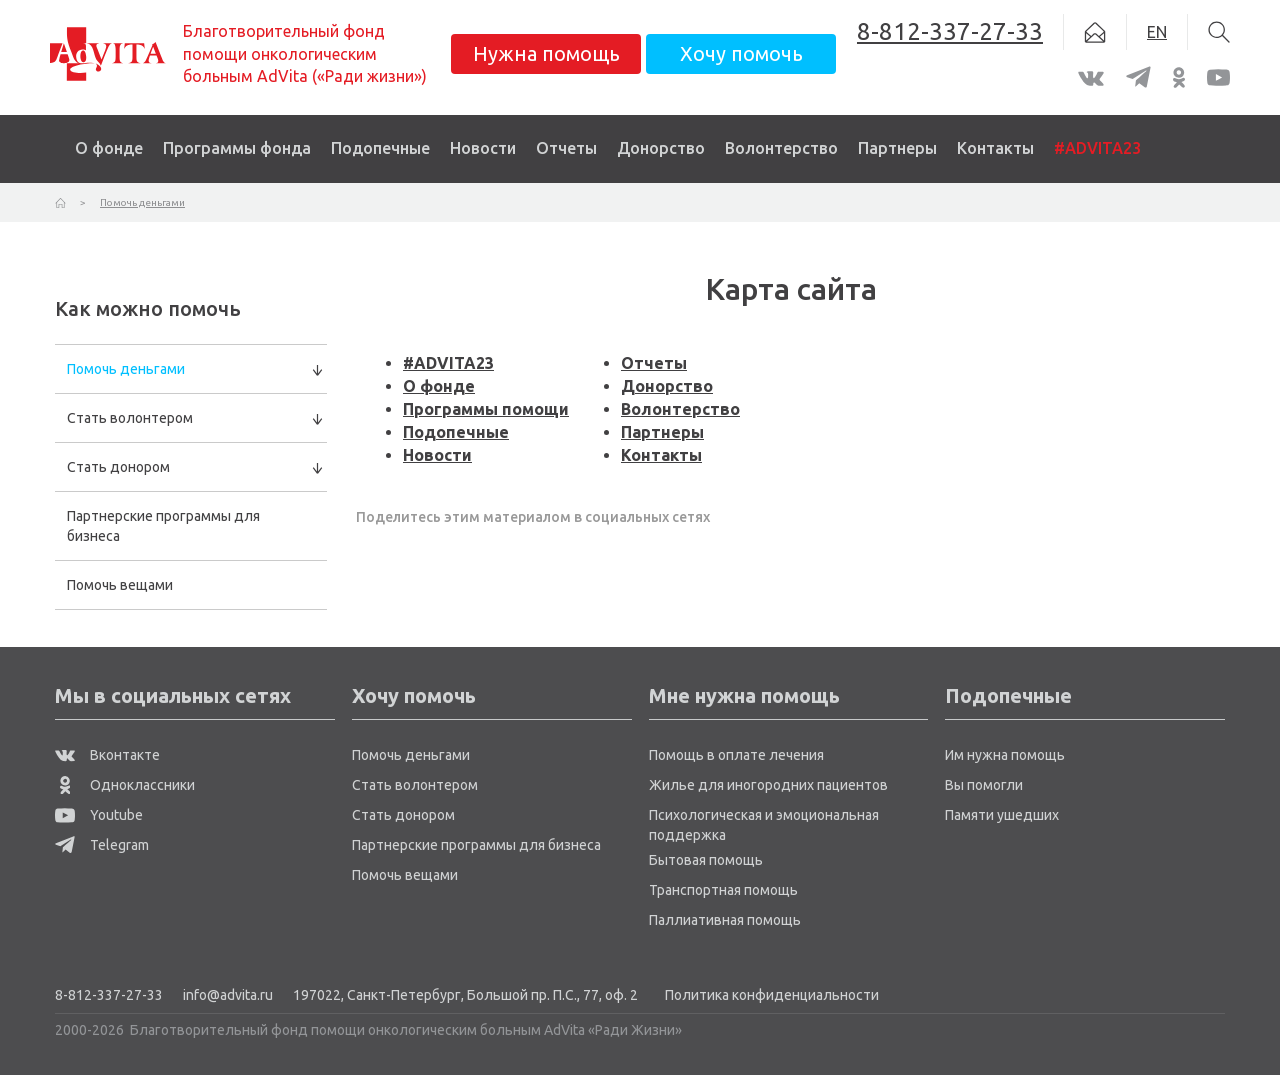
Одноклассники (125, 785)
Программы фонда (237, 148)
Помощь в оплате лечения (736, 755)
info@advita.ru (228, 995)
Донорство (661, 148)
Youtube (99, 815)
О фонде (109, 148)
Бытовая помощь (706, 860)
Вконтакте (107, 755)
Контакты (995, 148)
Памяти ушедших (1002, 815)
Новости (483, 148)
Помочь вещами (120, 585)
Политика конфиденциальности (772, 995)
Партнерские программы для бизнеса (163, 526)
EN (1157, 32)
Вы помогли (984, 785)
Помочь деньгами (126, 369)
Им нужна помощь (1005, 755)
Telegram (102, 845)
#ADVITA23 (1097, 148)
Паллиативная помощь (725, 920)
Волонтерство (781, 148)
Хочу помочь (741, 53)
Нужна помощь (546, 53)
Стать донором (118, 467)
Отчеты (566, 148)
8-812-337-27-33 (109, 995)
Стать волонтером (130, 418)
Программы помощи (486, 409)
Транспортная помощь (723, 890)
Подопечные (380, 148)
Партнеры (897, 148)
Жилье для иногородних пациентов (768, 785)
